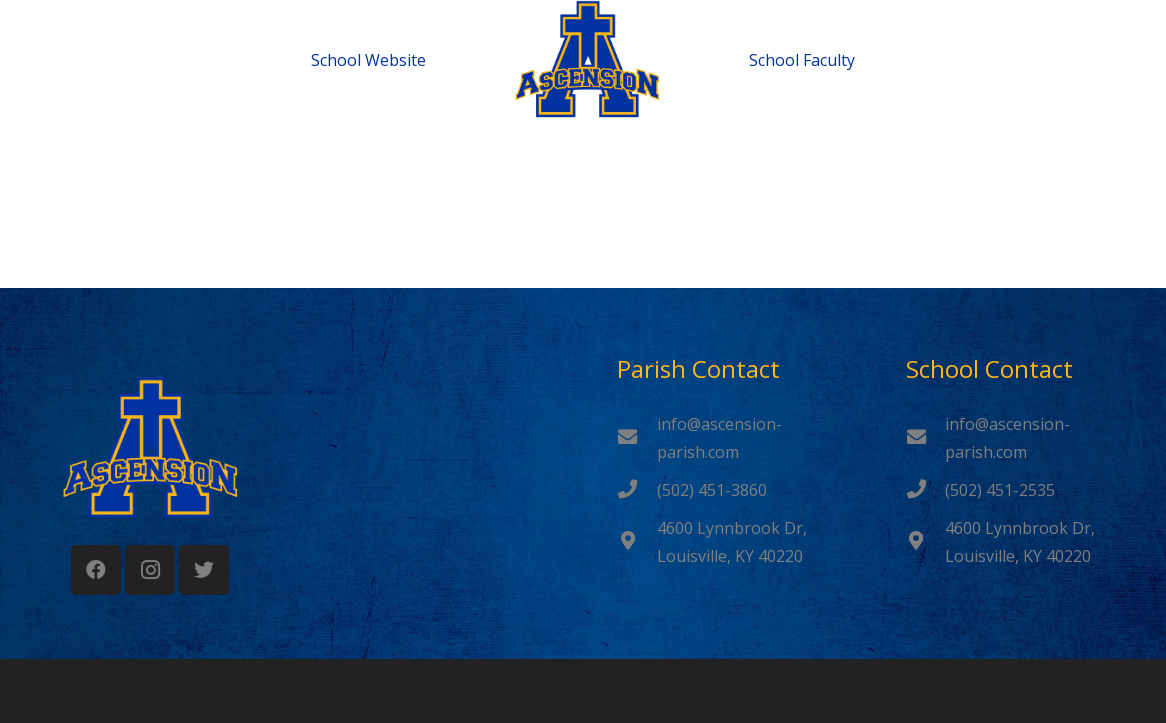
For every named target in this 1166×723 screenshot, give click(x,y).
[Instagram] (150, 570)
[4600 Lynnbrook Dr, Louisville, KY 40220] (637, 542)
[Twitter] (204, 570)
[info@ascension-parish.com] (637, 438)
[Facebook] (96, 570)
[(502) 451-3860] (637, 490)
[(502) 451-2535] (926, 490)
